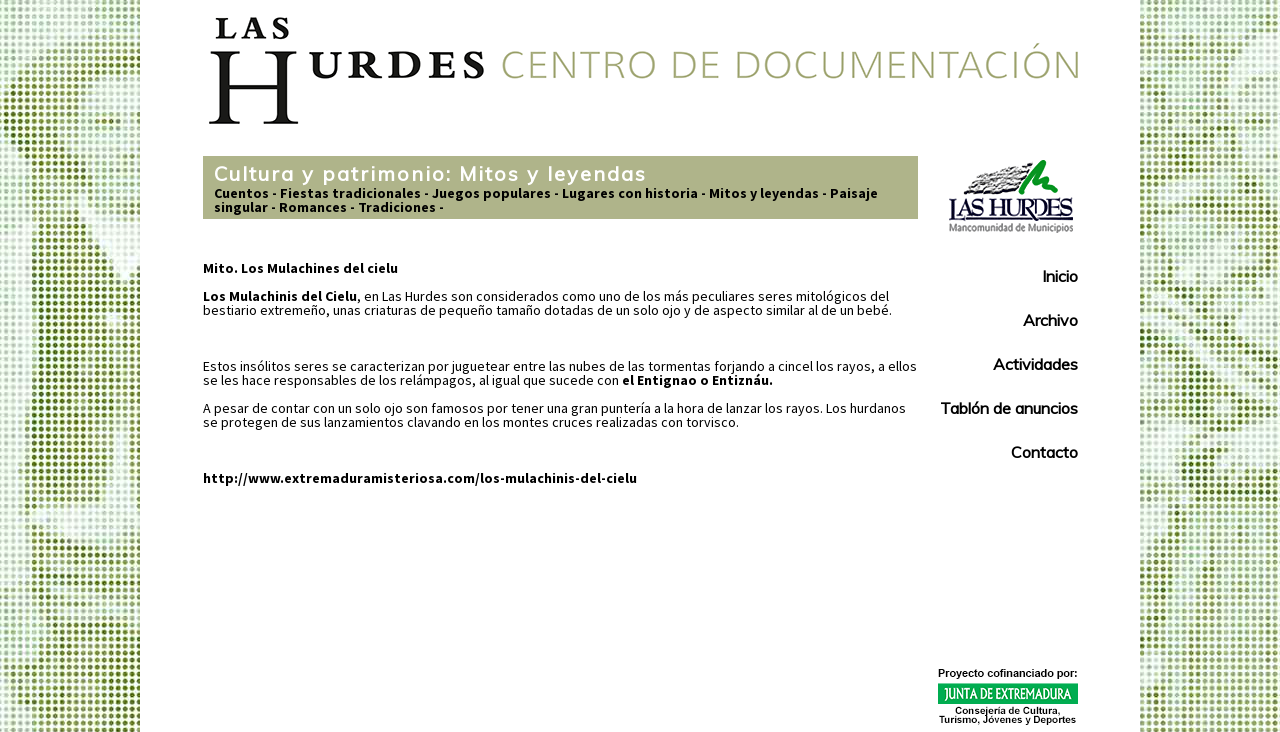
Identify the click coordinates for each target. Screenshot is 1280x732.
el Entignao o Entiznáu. (697, 380)
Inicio (1060, 276)
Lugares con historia (630, 193)
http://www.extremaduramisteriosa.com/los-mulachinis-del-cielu (420, 478)
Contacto (1044, 452)
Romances (313, 207)
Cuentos (241, 193)
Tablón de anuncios (1009, 408)
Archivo (1050, 320)
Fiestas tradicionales (350, 193)
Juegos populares (491, 193)
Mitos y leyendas (764, 193)
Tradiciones (397, 207)
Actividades (1035, 364)
